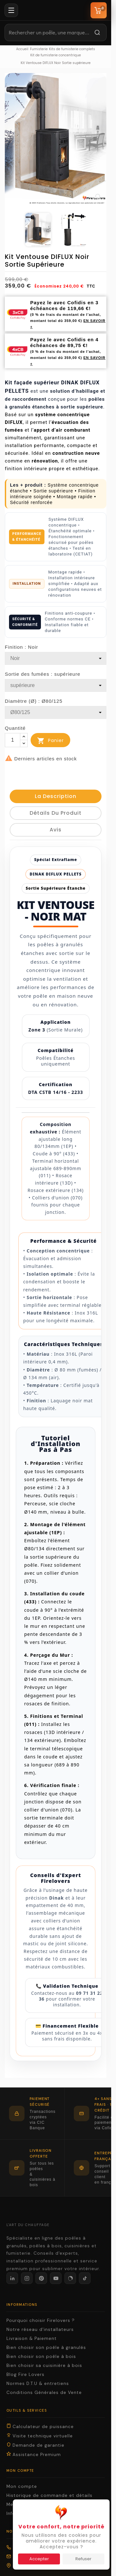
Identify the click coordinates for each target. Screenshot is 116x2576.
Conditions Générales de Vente (44, 2392)
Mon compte (21, 2486)
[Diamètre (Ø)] (55, 712)
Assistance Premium (33, 2454)
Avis (56, 829)
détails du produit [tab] (56, 813)
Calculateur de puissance (40, 2426)
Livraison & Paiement (31, 2338)
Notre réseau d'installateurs (40, 2329)
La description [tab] (55, 796)
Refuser (83, 2559)
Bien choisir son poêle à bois (41, 2356)
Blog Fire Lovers (25, 2374)
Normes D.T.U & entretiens (37, 2383)
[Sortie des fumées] (55, 685)
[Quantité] (12, 740)
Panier (50, 741)
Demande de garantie (35, 2445)
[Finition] (55, 658)
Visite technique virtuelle (39, 2436)
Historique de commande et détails (49, 2495)
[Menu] (11, 10)
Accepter (39, 2559)
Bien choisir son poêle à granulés (46, 2347)
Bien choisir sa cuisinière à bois (44, 2365)
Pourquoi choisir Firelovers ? (40, 2320)
